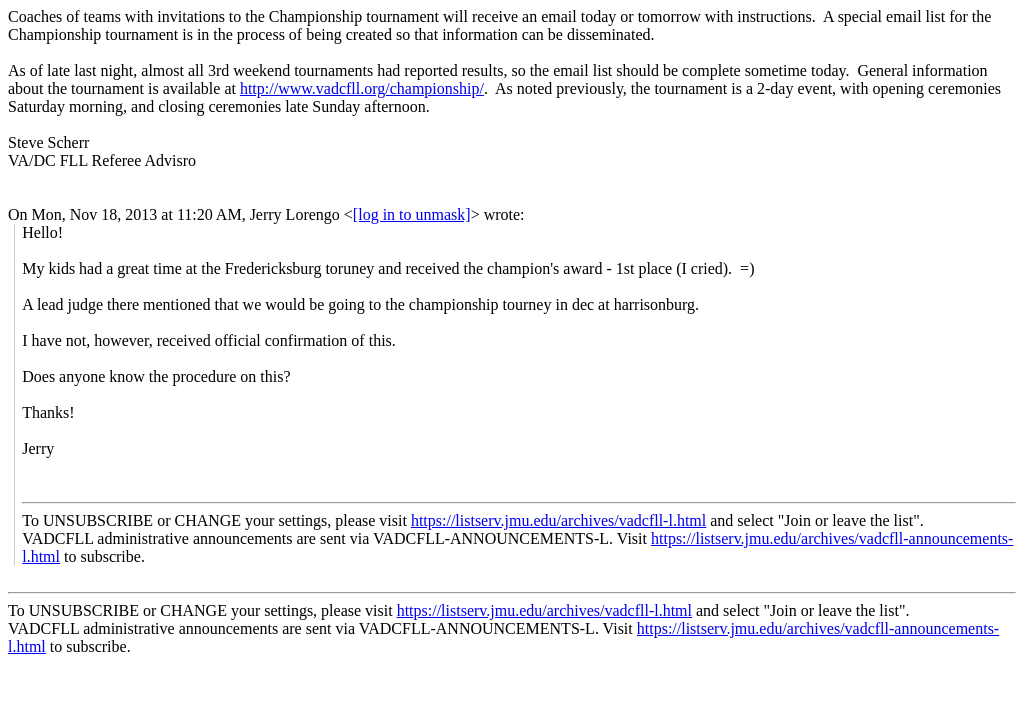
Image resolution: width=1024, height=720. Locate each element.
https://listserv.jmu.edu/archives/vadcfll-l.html (558, 520)
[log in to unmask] (412, 214)
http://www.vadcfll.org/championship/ (362, 88)
